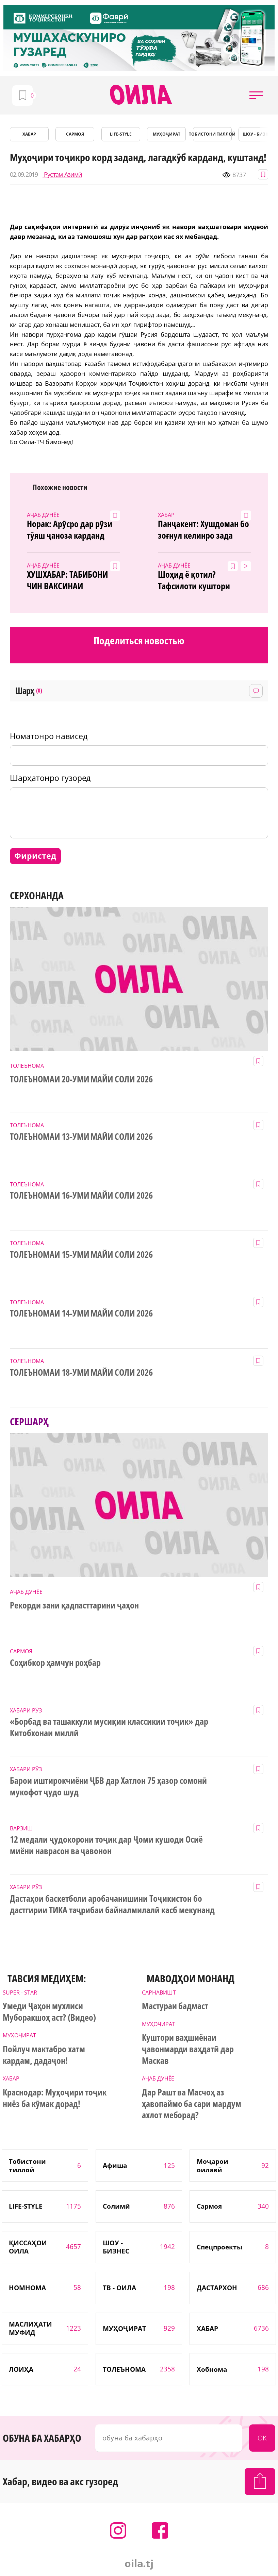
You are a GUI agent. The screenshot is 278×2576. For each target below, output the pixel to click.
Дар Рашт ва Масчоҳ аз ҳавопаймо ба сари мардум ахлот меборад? (192, 2104)
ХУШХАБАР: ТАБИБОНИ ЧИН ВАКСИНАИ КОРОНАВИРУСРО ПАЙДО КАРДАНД (71, 580)
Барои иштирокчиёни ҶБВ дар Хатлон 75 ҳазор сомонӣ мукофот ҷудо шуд (108, 1786)
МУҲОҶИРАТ (166, 134)
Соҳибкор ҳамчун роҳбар (55, 1663)
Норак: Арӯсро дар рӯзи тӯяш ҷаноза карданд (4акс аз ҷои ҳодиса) (69, 529)
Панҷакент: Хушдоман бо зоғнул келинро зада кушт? (203, 529)
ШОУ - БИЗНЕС (258, 134)
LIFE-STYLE (121, 134)
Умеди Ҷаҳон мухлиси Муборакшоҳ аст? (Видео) (49, 2011)
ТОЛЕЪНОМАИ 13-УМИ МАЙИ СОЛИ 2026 (81, 1137)
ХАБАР (29, 134)
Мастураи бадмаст (175, 2006)
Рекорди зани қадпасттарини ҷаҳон (74, 1605)
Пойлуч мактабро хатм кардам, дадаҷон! (44, 2055)
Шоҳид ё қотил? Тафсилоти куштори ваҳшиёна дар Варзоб (197, 580)
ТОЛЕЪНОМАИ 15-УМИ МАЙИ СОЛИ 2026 (81, 1254)
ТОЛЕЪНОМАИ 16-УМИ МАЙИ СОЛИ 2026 (81, 1195)
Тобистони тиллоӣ (212, 134)
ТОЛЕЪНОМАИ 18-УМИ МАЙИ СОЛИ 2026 (81, 1372)
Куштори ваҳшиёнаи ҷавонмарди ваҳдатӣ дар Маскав (188, 2049)
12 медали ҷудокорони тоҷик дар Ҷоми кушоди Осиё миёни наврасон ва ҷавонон (106, 1845)
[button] (256, 95)
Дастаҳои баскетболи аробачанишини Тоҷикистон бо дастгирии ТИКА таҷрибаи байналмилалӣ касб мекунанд (112, 1904)
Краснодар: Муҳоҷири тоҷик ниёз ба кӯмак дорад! (55, 2098)
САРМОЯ (75, 134)
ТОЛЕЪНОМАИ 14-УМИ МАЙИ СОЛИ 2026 (81, 1313)
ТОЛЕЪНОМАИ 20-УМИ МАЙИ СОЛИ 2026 (81, 1079)
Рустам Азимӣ (62, 174)
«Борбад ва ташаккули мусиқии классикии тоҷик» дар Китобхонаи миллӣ (109, 1727)
